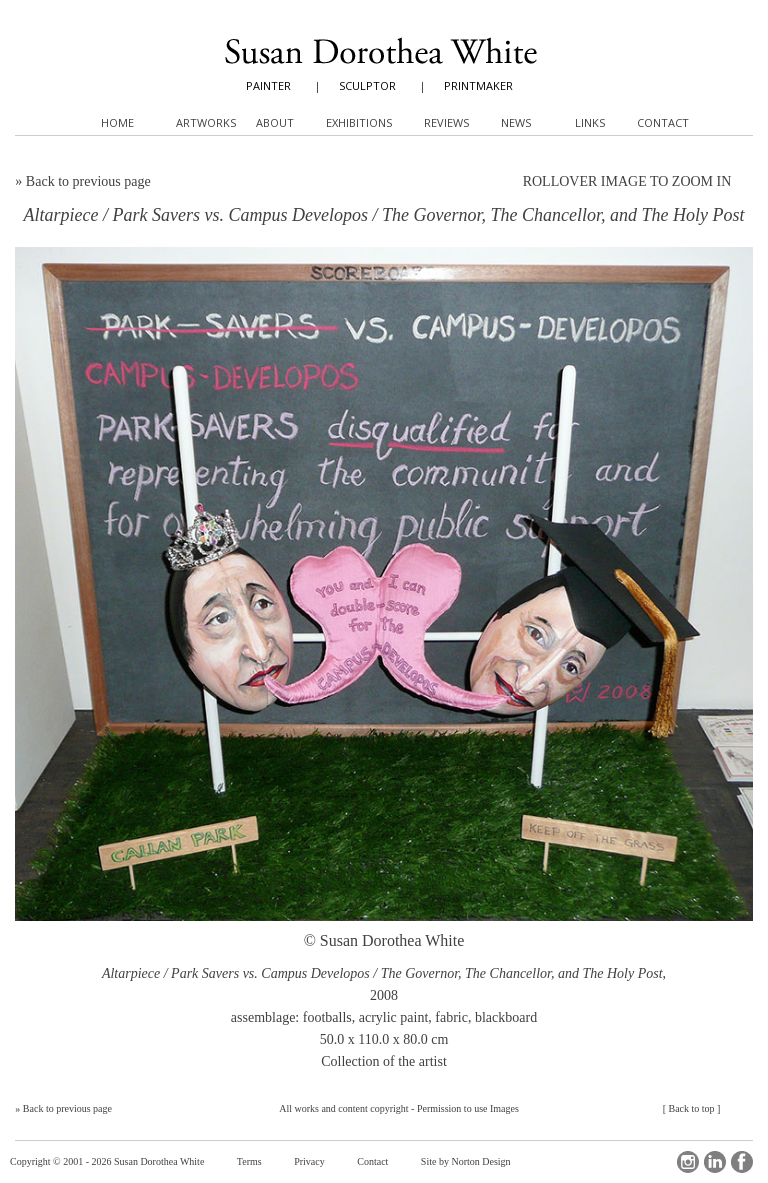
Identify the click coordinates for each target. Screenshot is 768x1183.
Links (590, 122)
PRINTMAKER (478, 85)
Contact (372, 1161)
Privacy (309, 1161)
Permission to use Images (468, 1108)
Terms (249, 1161)
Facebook (742, 1162)
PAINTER (268, 85)
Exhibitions (359, 122)
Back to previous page (88, 181)
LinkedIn (715, 1162)
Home (117, 122)
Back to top (691, 1108)
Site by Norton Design (466, 1161)
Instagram (688, 1162)
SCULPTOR (367, 85)
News (516, 122)
